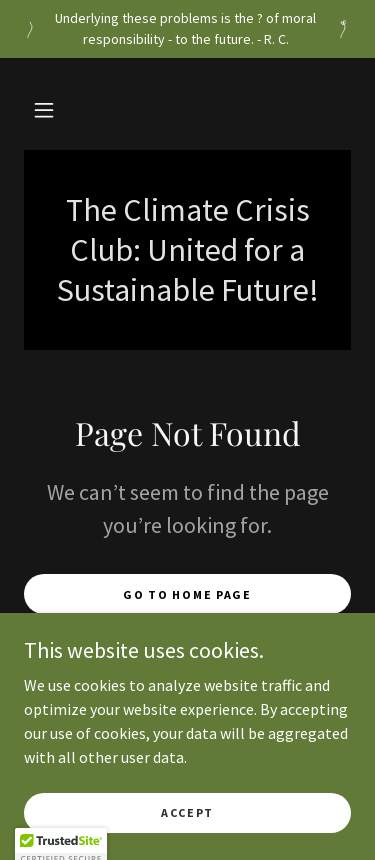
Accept (187, 839)
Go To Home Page (187, 594)
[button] (44, 110)
